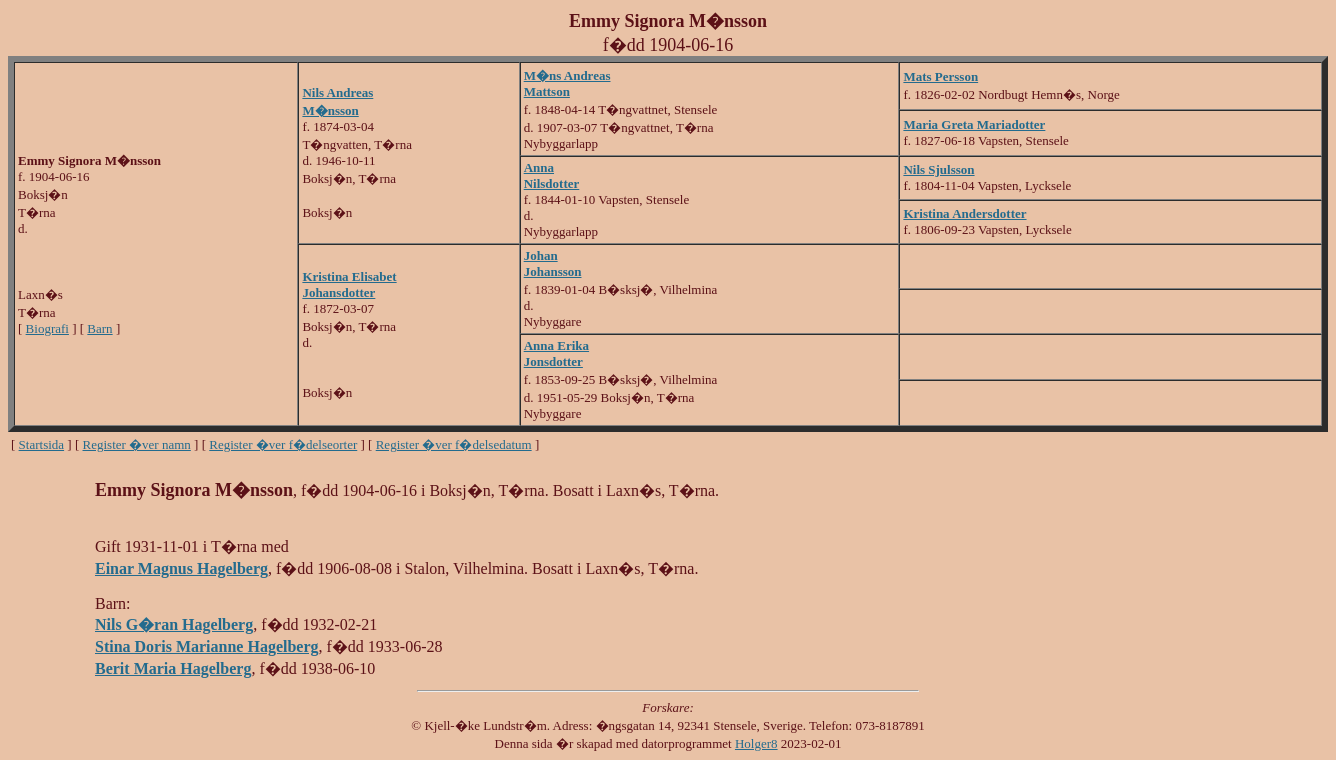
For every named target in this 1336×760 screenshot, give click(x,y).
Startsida (42, 444)
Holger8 (756, 743)
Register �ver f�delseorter (283, 444)
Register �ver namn (137, 444)
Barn (99, 328)
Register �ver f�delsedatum (454, 444)
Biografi (47, 328)
